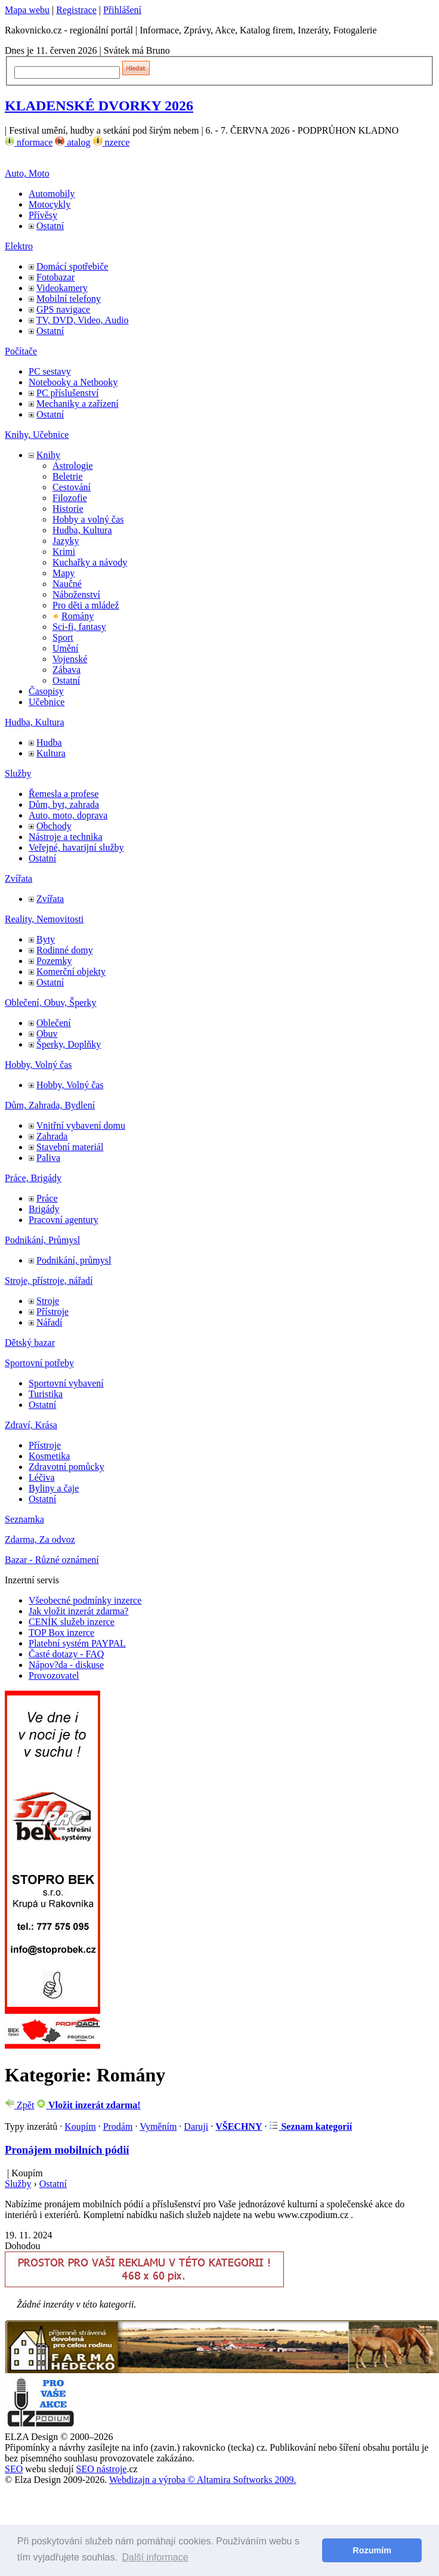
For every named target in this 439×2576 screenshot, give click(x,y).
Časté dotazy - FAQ (66, 1654)
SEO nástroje (101, 2469)
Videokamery (62, 288)
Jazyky (65, 541)
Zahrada (51, 1136)
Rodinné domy (64, 950)
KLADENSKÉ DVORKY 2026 (99, 105)
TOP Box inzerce (61, 1632)
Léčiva (42, 1477)
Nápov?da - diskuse (66, 1665)
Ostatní (50, 226)
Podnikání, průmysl (73, 1260)
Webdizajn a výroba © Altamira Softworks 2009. (202, 2480)
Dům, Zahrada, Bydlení (50, 1105)
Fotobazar (55, 277)
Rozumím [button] (372, 2550)
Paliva (48, 1158)
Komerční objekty (71, 971)
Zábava (66, 670)
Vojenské (69, 659)
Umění (65, 648)
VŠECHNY (238, 2126)
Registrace (76, 10)
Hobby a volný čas (88, 519)
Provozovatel (54, 1675)
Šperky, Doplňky (68, 1044)
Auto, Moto (27, 173)
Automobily (52, 194)
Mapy (63, 573)
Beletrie (67, 476)
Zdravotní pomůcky (66, 1467)
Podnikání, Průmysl (42, 1240)
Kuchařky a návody (89, 562)
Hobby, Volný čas (38, 1065)
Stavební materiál (69, 1147)
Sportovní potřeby (39, 1363)
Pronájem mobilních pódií (67, 2149)
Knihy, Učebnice (37, 435)
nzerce (111, 142)
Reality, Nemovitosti (44, 919)
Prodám (118, 2126)
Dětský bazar (30, 1343)
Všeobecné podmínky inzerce (85, 1600)
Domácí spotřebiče (72, 266)
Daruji (196, 2126)
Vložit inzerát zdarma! (88, 2105)
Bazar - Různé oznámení (52, 1560)
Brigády (44, 1209)
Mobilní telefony (68, 299)
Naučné (67, 584)
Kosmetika (49, 1456)
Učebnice (46, 702)
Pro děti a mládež (85, 605)
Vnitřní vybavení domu (80, 1125)
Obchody (54, 826)
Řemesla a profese (63, 794)
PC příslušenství (67, 393)
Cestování (71, 487)
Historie (68, 509)
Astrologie (72, 466)
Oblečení (53, 1023)
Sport (62, 637)
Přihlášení (122, 10)
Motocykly (49, 204)
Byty (45, 939)
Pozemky (54, 961)
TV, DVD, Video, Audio (82, 320)
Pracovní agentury (63, 1220)
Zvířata (18, 878)
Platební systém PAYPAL (77, 1643)
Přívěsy (43, 215)
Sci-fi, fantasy (79, 627)
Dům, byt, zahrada (64, 804)
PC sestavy (50, 371)
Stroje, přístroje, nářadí (49, 1280)
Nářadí (49, 1322)
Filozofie (69, 498)
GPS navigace (63, 309)
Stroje (47, 1301)
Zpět (19, 2105)
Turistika (46, 1394)
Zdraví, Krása (31, 1425)
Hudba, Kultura (82, 530)
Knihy (48, 455)
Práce (47, 1198)
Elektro (19, 246)
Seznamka (24, 1519)
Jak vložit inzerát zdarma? (78, 1611)
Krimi (63, 551)
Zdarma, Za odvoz (40, 1539)
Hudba (49, 742)
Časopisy (46, 691)
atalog (72, 142)
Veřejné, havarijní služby (76, 847)
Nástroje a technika (66, 837)
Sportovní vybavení (66, 1383)
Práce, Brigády (33, 1178)
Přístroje (52, 1311)
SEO (14, 2469)
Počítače (21, 351)
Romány (77, 616)
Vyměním (158, 2126)
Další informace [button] (155, 2557)
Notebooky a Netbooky (73, 382)
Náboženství (76, 594)
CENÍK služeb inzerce (72, 1622)
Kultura (51, 753)
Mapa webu (27, 10)
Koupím (79, 2126)
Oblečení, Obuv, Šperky (51, 1002)
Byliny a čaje (54, 1488)
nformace (28, 142)
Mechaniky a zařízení (77, 404)
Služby (18, 773)
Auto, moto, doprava (68, 815)
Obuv (47, 1033)
